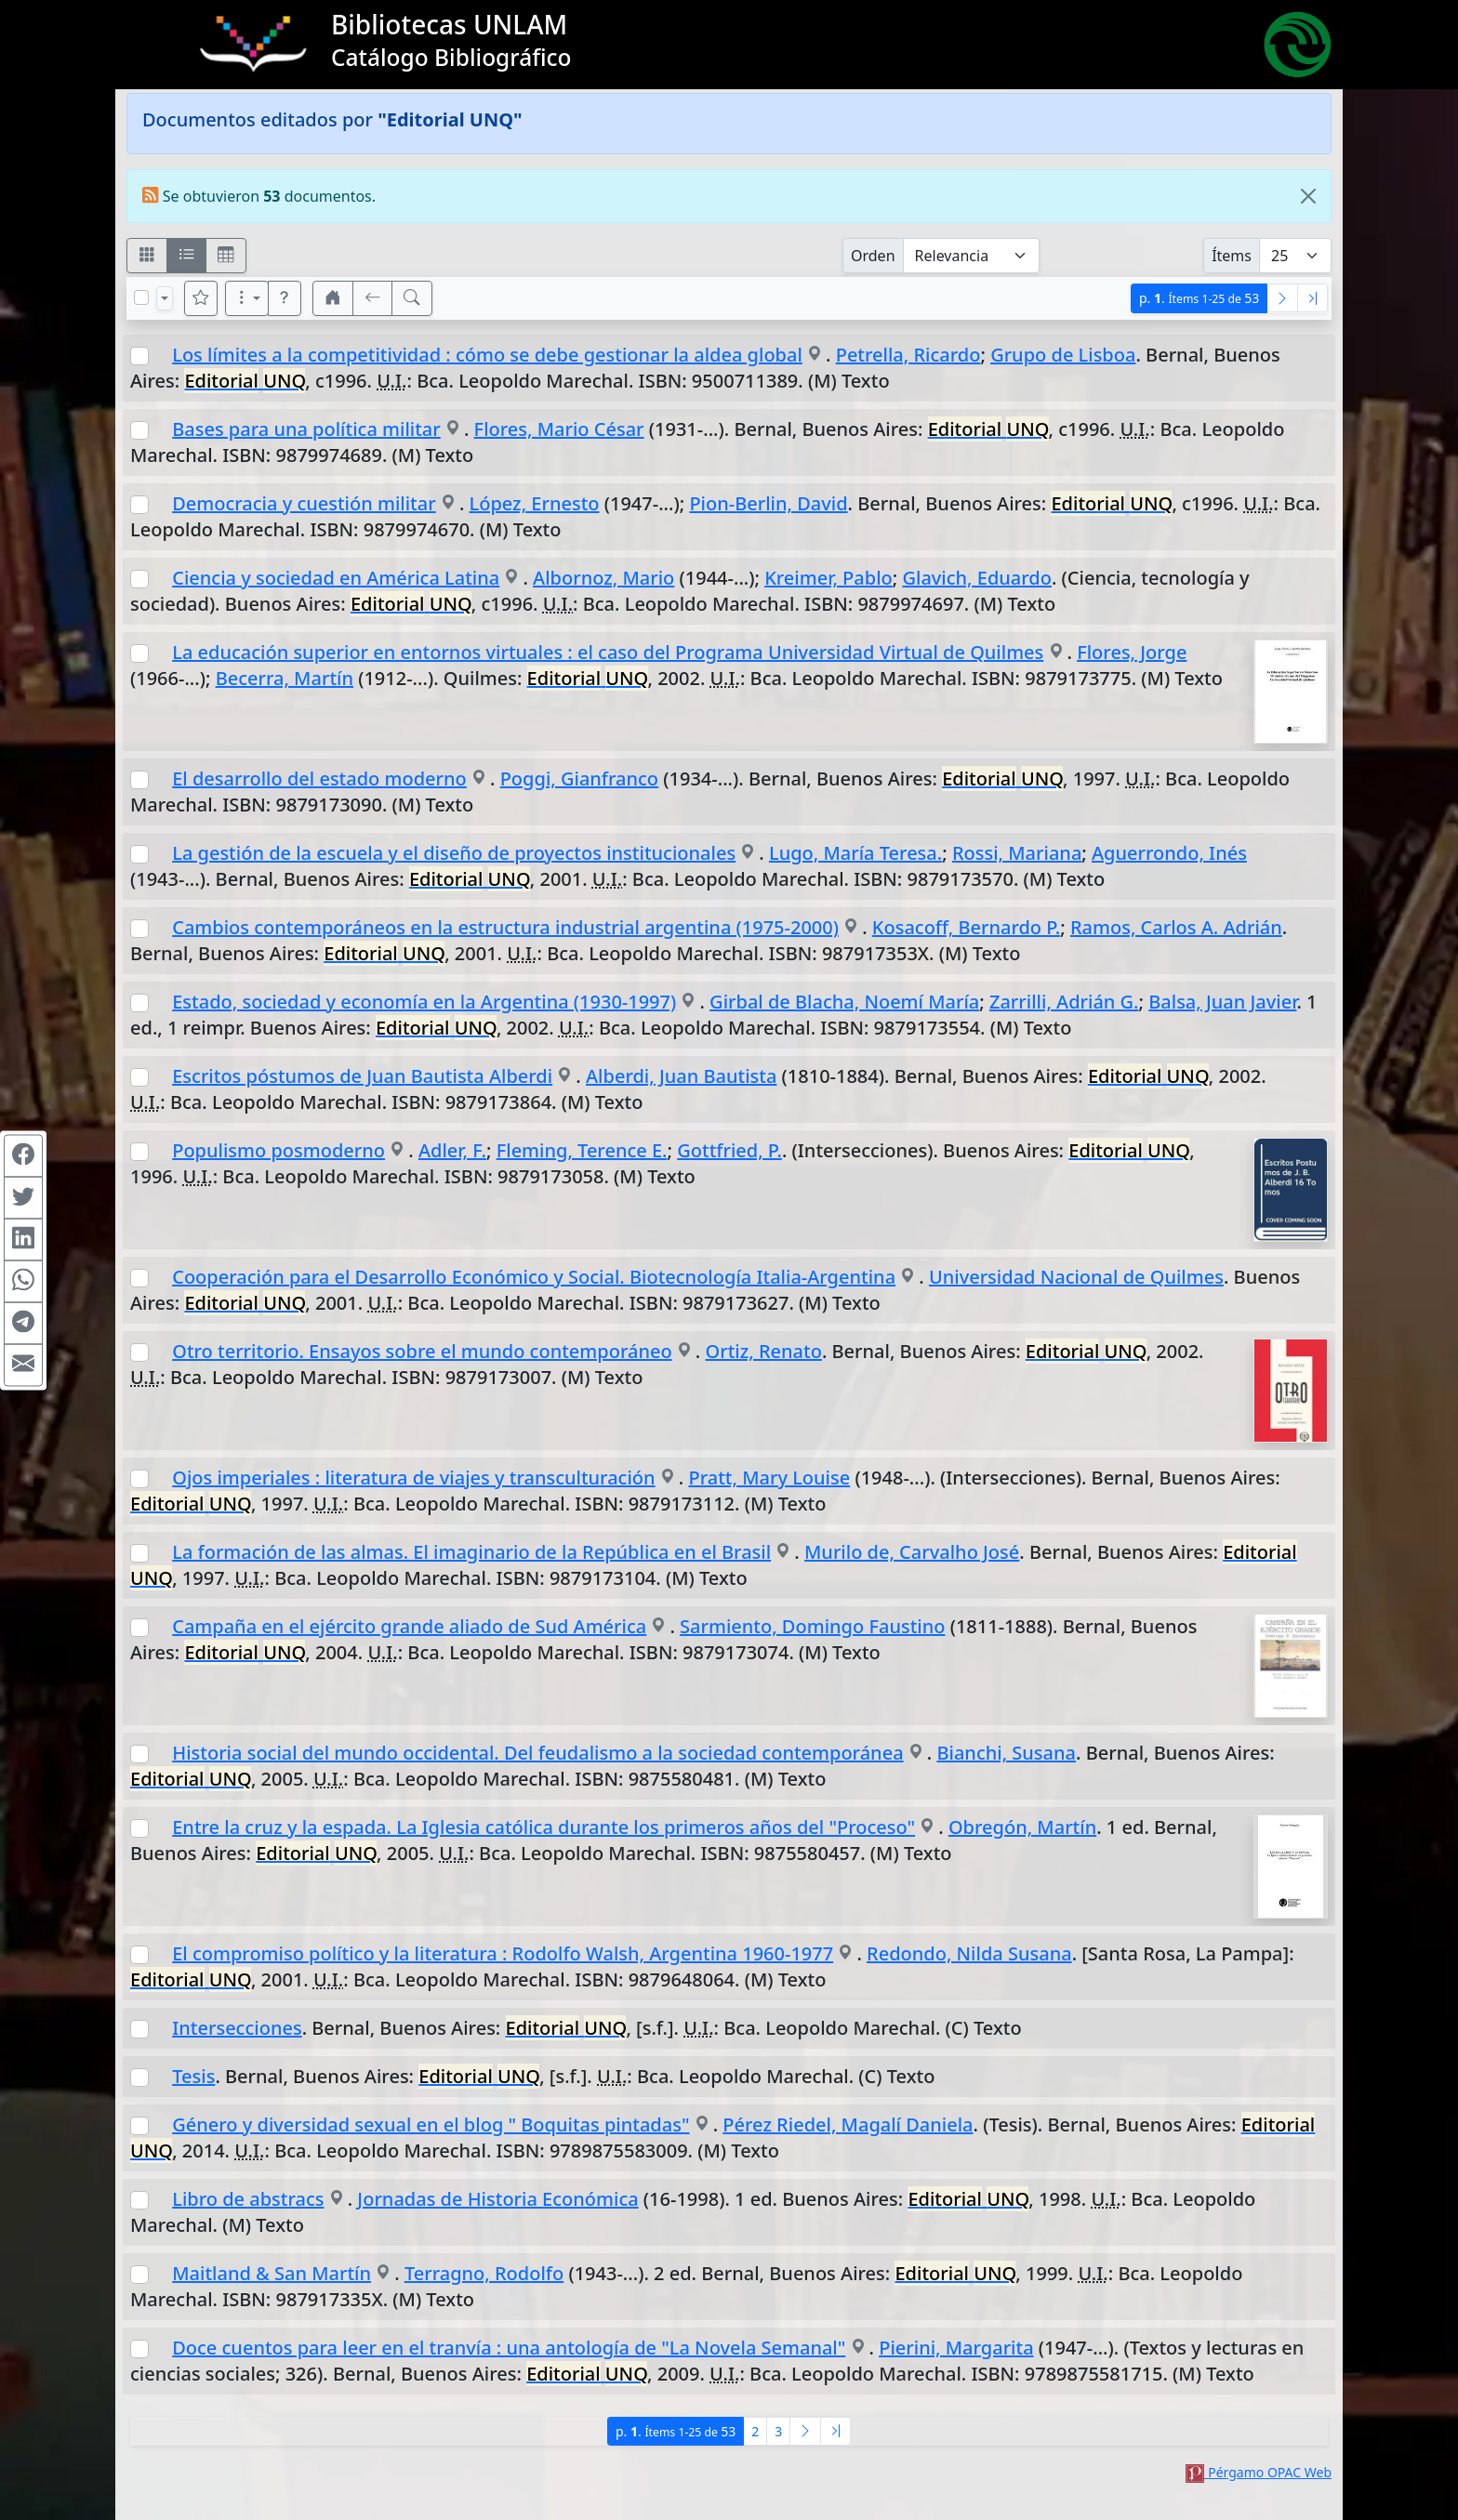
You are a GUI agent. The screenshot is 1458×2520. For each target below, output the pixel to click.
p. (1199, 298)
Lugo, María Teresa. (855, 852)
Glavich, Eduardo (977, 577)
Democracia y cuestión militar (303, 503)
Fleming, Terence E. (582, 1150)
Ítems (1232, 255)
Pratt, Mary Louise (769, 1477)
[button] (284, 298)
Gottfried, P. (729, 1150)
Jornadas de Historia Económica (497, 2198)
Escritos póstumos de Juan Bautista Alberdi (362, 1075)
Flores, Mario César (559, 429)
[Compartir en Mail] (23, 1364)
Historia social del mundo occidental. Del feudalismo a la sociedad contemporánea (537, 1752)
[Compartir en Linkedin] (23, 1239)
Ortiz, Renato (764, 1351)
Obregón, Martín (1022, 1827)
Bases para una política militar (306, 429)
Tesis (193, 2076)
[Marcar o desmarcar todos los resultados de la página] (141, 297)
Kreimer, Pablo (828, 577)
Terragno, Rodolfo (483, 2273)
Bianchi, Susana (1006, 1752)
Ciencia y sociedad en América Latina (335, 577)
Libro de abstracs (248, 2198)
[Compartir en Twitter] (23, 1197)
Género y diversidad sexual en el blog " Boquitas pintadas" (430, 2124)
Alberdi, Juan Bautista (681, 1075)
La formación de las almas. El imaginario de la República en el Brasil (471, 1551)
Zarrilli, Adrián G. (1064, 1001)
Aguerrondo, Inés (1169, 852)
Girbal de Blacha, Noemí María (844, 1001)
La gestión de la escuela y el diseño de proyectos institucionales (454, 852)
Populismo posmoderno (278, 1150)
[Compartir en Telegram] (23, 1322)
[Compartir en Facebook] (23, 1155)
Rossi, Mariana (1016, 852)
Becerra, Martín (284, 678)
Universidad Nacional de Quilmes (1076, 1276)
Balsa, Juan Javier (1222, 1001)
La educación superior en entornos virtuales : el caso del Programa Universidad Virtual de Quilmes (607, 652)
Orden (873, 255)
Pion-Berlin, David (768, 503)
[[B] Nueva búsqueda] (411, 298)
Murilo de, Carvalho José (911, 1551)
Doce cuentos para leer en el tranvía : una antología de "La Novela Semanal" (508, 2347)
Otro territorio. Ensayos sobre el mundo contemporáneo (421, 1351)
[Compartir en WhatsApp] (23, 1281)
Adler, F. (452, 1150)
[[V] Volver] (372, 298)
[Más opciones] (247, 298)
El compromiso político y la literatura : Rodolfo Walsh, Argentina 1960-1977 (502, 1953)
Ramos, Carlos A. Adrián (1176, 927)
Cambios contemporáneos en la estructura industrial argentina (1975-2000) (505, 927)
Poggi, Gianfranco (579, 778)
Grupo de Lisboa (1062, 354)
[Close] (1308, 196)
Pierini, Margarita (956, 2347)
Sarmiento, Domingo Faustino (812, 1626)
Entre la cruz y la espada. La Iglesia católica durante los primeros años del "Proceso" (543, 1827)
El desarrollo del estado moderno (319, 778)
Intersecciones (236, 2027)
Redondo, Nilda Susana (969, 1953)
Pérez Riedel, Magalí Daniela (847, 2124)
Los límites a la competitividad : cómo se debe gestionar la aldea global (487, 354)
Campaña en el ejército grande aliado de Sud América (409, 1626)
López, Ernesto (535, 503)
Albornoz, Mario (603, 577)
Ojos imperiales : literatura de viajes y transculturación (413, 1477)
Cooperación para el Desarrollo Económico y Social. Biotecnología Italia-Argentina (533, 1276)
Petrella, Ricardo (908, 354)
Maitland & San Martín (271, 2273)
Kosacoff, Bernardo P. (966, 927)
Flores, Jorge (1131, 652)
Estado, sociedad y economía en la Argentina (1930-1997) (424, 1001)
